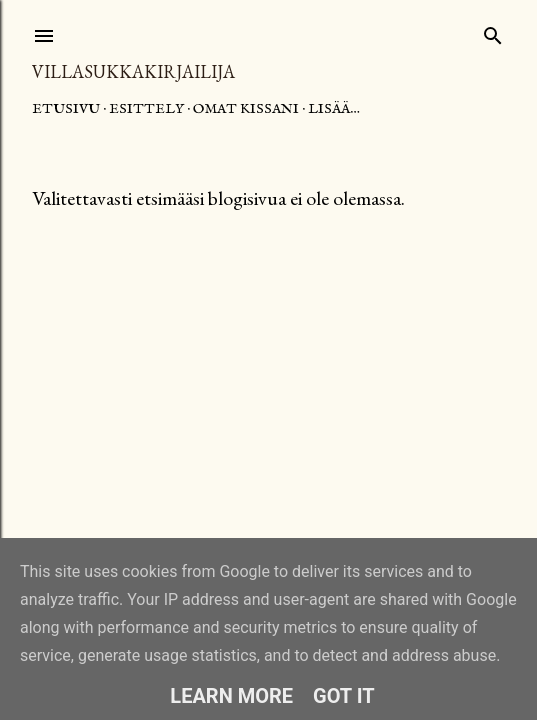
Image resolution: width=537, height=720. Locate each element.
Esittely (146, 109)
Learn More (231, 696)
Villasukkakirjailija (133, 71)
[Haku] (493, 31)
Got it (344, 696)
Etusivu (66, 109)
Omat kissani (246, 109)
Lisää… (334, 109)
